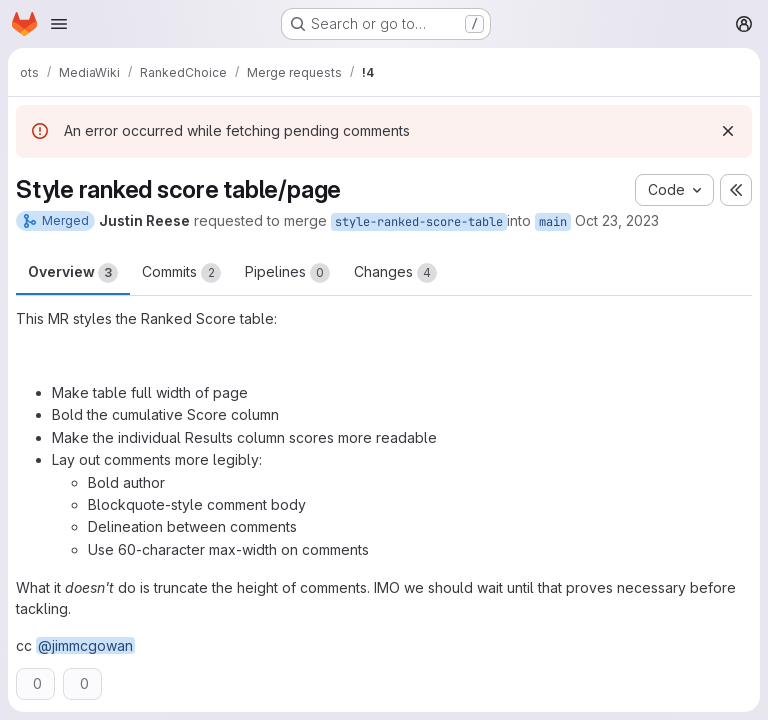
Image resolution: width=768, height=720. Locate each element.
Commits (181, 273)
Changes (395, 273)
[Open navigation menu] (59, 24)
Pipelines (287, 273)
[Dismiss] (728, 131)
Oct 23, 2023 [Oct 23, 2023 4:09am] (617, 220)
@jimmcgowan (85, 645)
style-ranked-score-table (419, 222)
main (553, 222)
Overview (73, 273)
